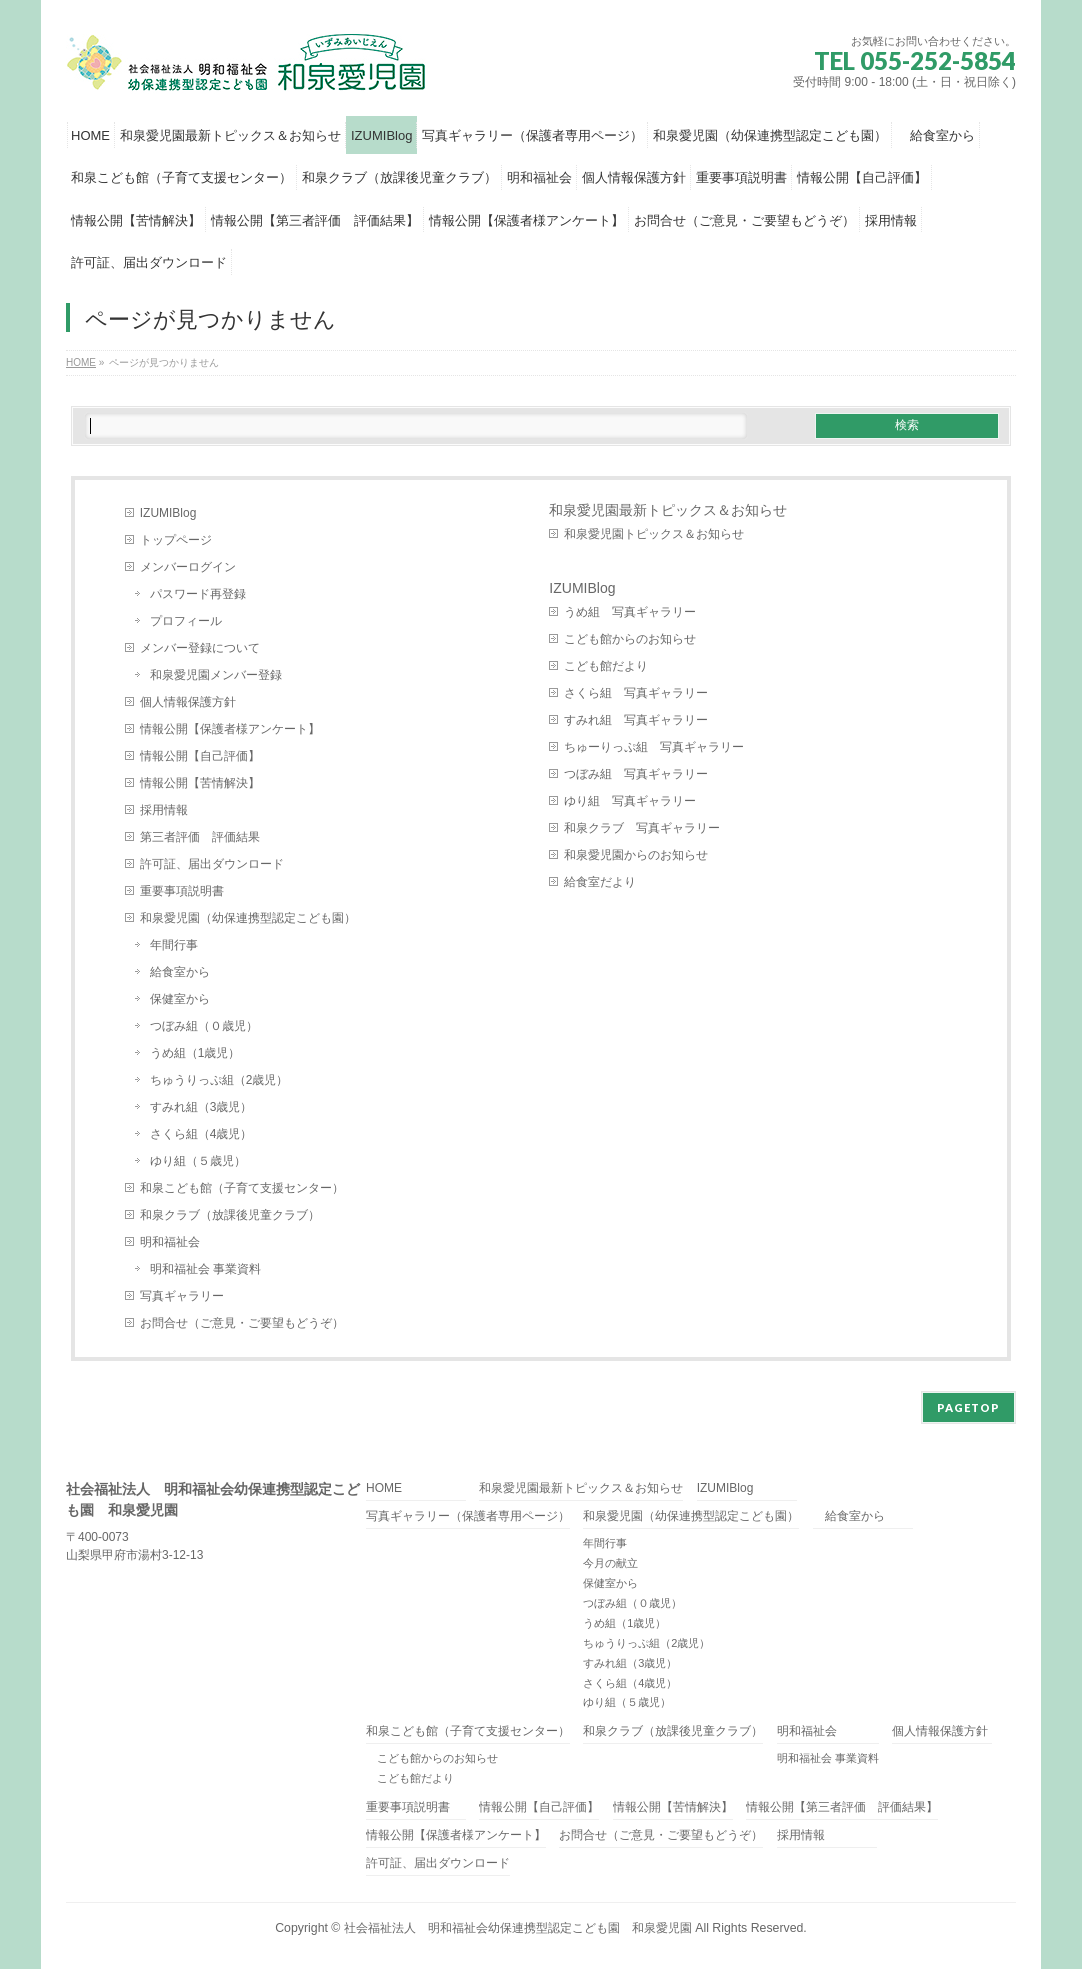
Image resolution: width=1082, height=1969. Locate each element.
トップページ (176, 540)
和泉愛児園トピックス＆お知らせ (654, 534)
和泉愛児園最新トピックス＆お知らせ (668, 510)
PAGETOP (968, 1407)
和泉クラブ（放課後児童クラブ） (230, 1215)
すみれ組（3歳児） (201, 1107)
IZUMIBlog (168, 513)
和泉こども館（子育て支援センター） (242, 1188)
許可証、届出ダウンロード (212, 864)
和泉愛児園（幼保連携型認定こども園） (254, 918)
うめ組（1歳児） (195, 1053)
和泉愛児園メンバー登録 (216, 675)
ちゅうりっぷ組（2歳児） (219, 1080)
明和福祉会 (170, 1242)
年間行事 (174, 945)
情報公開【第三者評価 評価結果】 (842, 1807)
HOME (384, 1488)
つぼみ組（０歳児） (204, 1026)
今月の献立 (610, 1563)
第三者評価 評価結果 (200, 837)
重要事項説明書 (182, 891)
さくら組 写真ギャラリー (636, 693)
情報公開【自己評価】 (200, 756)
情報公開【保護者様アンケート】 (230, 729)
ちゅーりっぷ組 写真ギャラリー (654, 747)
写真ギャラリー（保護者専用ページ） (468, 1516)
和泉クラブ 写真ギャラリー (642, 828)
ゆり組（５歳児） (198, 1161)
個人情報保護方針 (188, 702)
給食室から (180, 972)
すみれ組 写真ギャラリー (636, 720)
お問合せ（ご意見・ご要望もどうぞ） (242, 1323)
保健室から (180, 999)
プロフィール (186, 621)
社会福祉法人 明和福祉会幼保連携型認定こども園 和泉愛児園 (518, 1928)
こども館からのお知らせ (630, 639)
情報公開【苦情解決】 (200, 783)
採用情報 (164, 810)
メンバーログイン (188, 567)
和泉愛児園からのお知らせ (636, 855)
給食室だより (600, 882)
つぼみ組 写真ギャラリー (636, 774)
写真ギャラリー (182, 1296)
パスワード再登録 (198, 594)
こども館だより (606, 666)
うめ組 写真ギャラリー (630, 612)
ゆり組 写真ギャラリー (630, 801)
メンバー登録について (200, 648)
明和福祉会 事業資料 (205, 1269)
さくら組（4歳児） (201, 1134)
